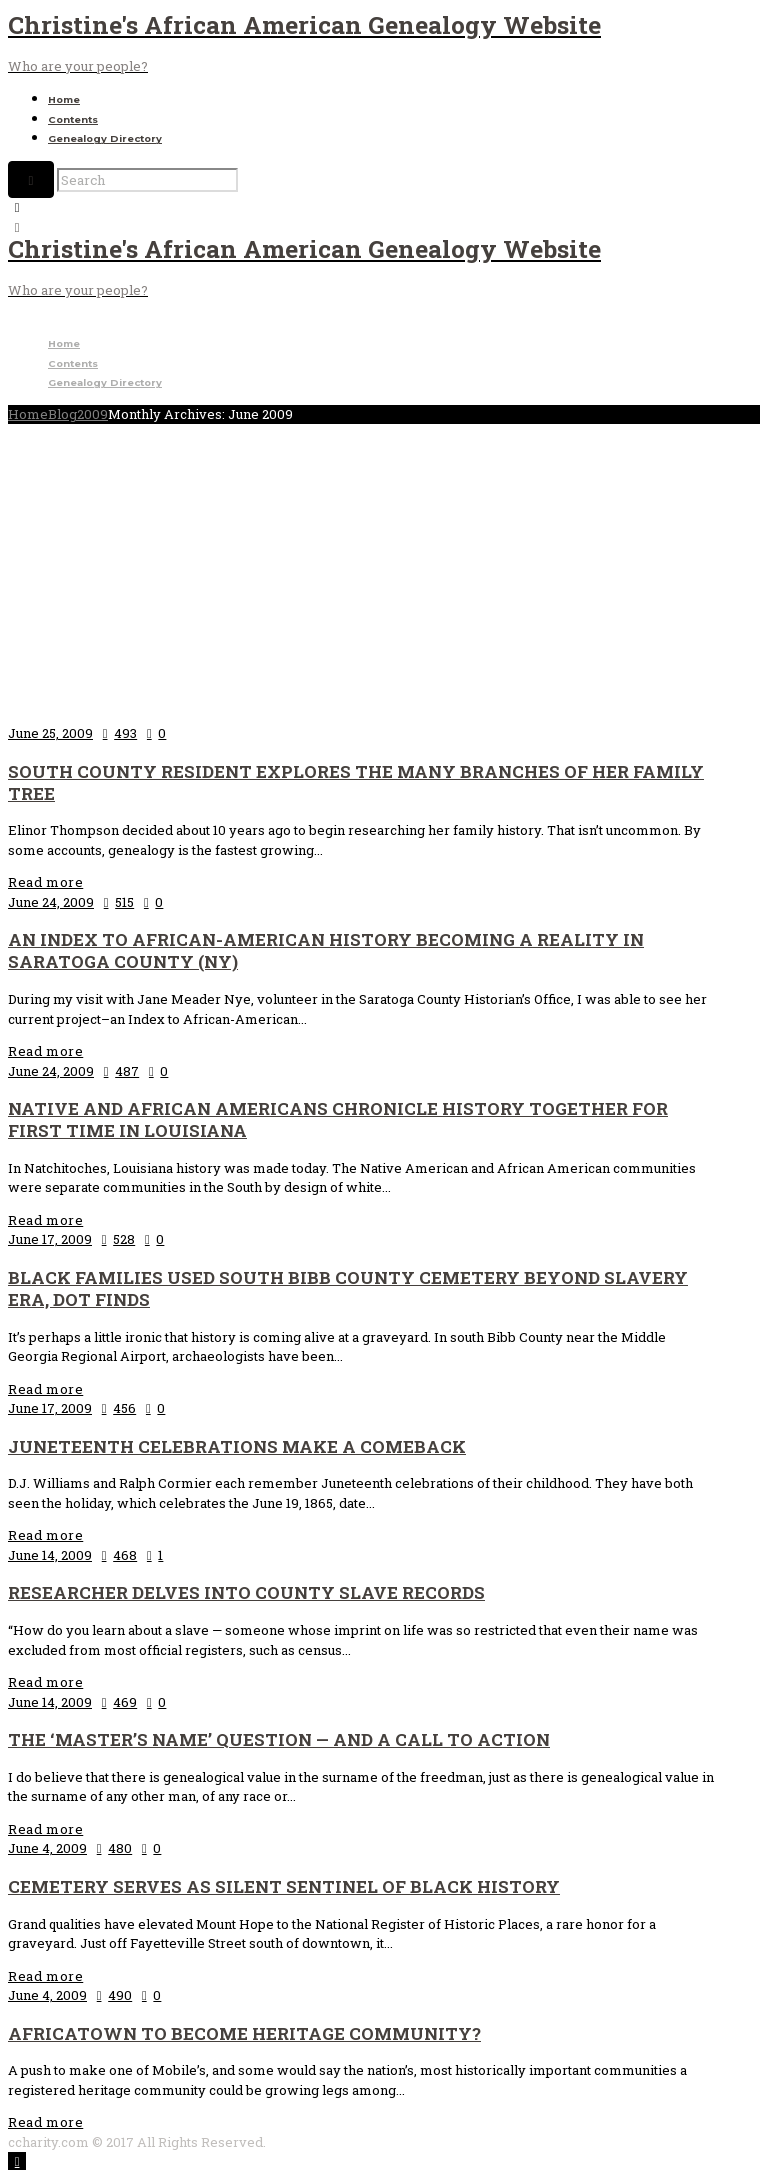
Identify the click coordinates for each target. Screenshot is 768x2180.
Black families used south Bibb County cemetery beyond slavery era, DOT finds (348, 1288)
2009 (92, 414)
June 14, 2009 (50, 1555)
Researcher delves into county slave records (246, 1592)
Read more (45, 882)
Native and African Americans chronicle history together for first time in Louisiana (338, 1119)
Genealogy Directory (105, 138)
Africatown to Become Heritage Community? (244, 2033)
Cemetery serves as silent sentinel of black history (284, 1886)
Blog (62, 414)
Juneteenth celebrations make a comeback (237, 1446)
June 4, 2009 (47, 1848)
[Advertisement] (384, 574)
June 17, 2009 (50, 1239)
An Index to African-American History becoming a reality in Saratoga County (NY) (326, 950)
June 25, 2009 (50, 733)
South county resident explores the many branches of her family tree (356, 782)
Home (64, 99)
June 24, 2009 (51, 902)
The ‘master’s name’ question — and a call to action (279, 1739)
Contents (73, 119)
